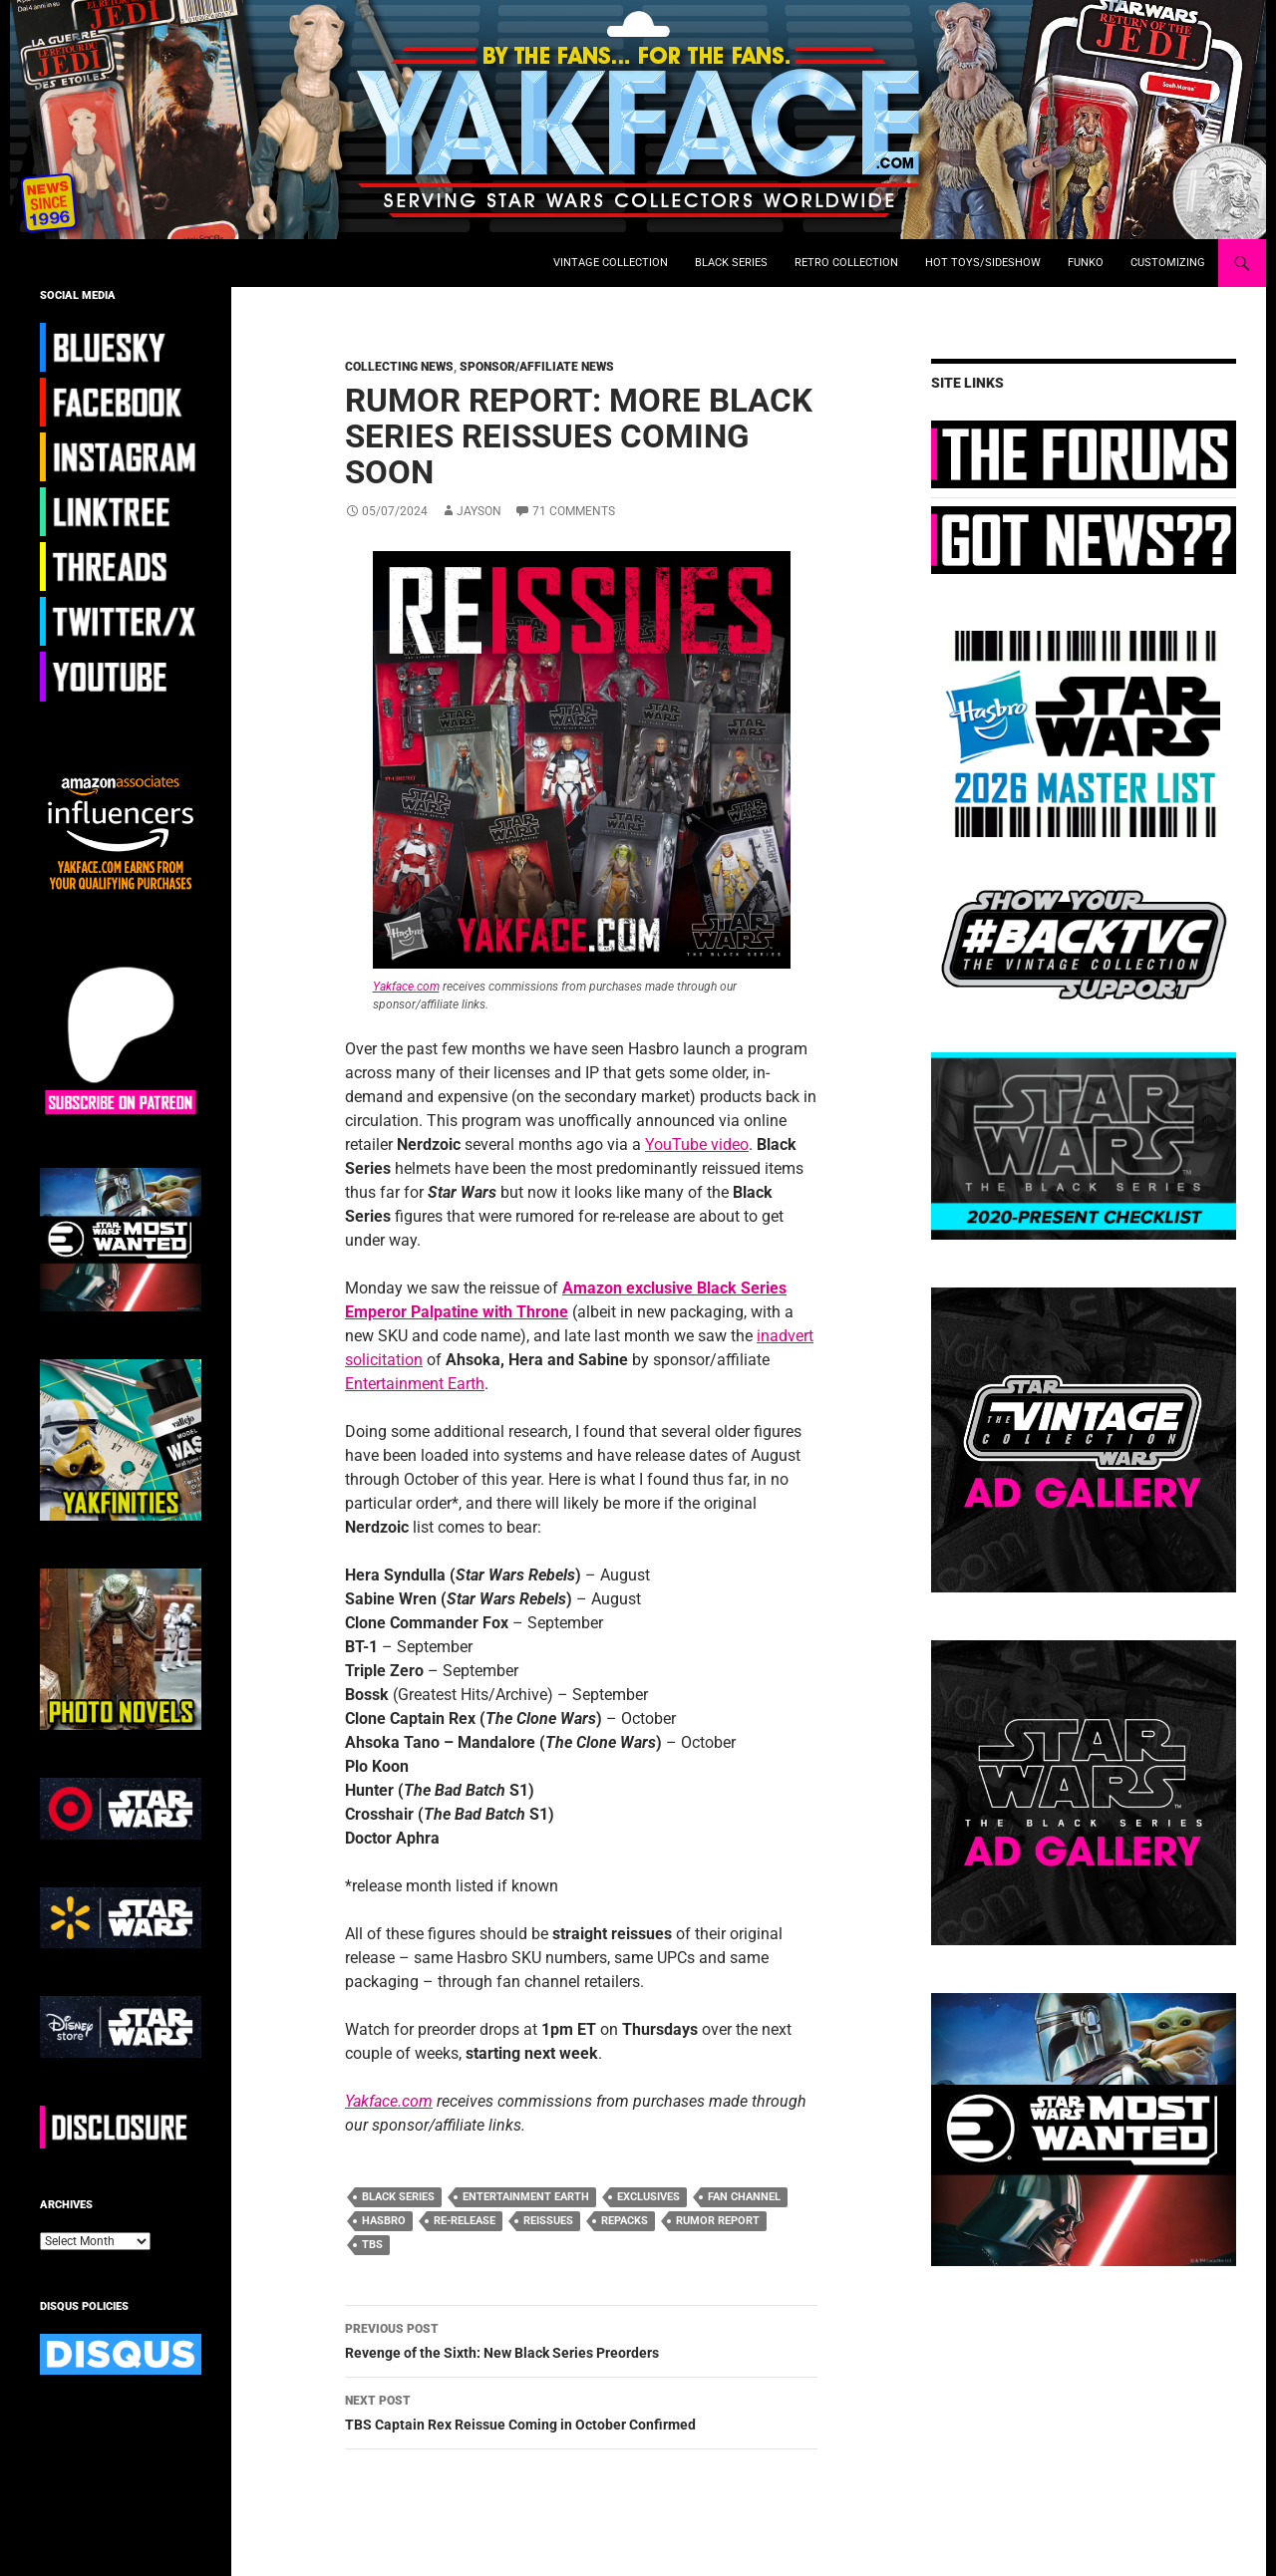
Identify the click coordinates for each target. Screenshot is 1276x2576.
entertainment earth (526, 2196)
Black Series (731, 262)
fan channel (744, 2196)
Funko (1086, 262)
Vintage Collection (610, 262)
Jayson (479, 511)
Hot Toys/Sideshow (983, 262)
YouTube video (697, 1144)
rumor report (718, 2220)
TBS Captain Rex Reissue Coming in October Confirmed (581, 2411)
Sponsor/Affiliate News (537, 367)
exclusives (648, 2196)
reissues (548, 2220)
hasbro (384, 2220)
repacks (624, 2220)
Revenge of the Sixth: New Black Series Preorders (581, 2339)
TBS (372, 2244)
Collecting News (399, 367)
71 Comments (573, 511)
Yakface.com (406, 987)
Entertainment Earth (414, 1383)
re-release (464, 2220)
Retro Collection (846, 262)
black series (398, 2196)
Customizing (1167, 262)
